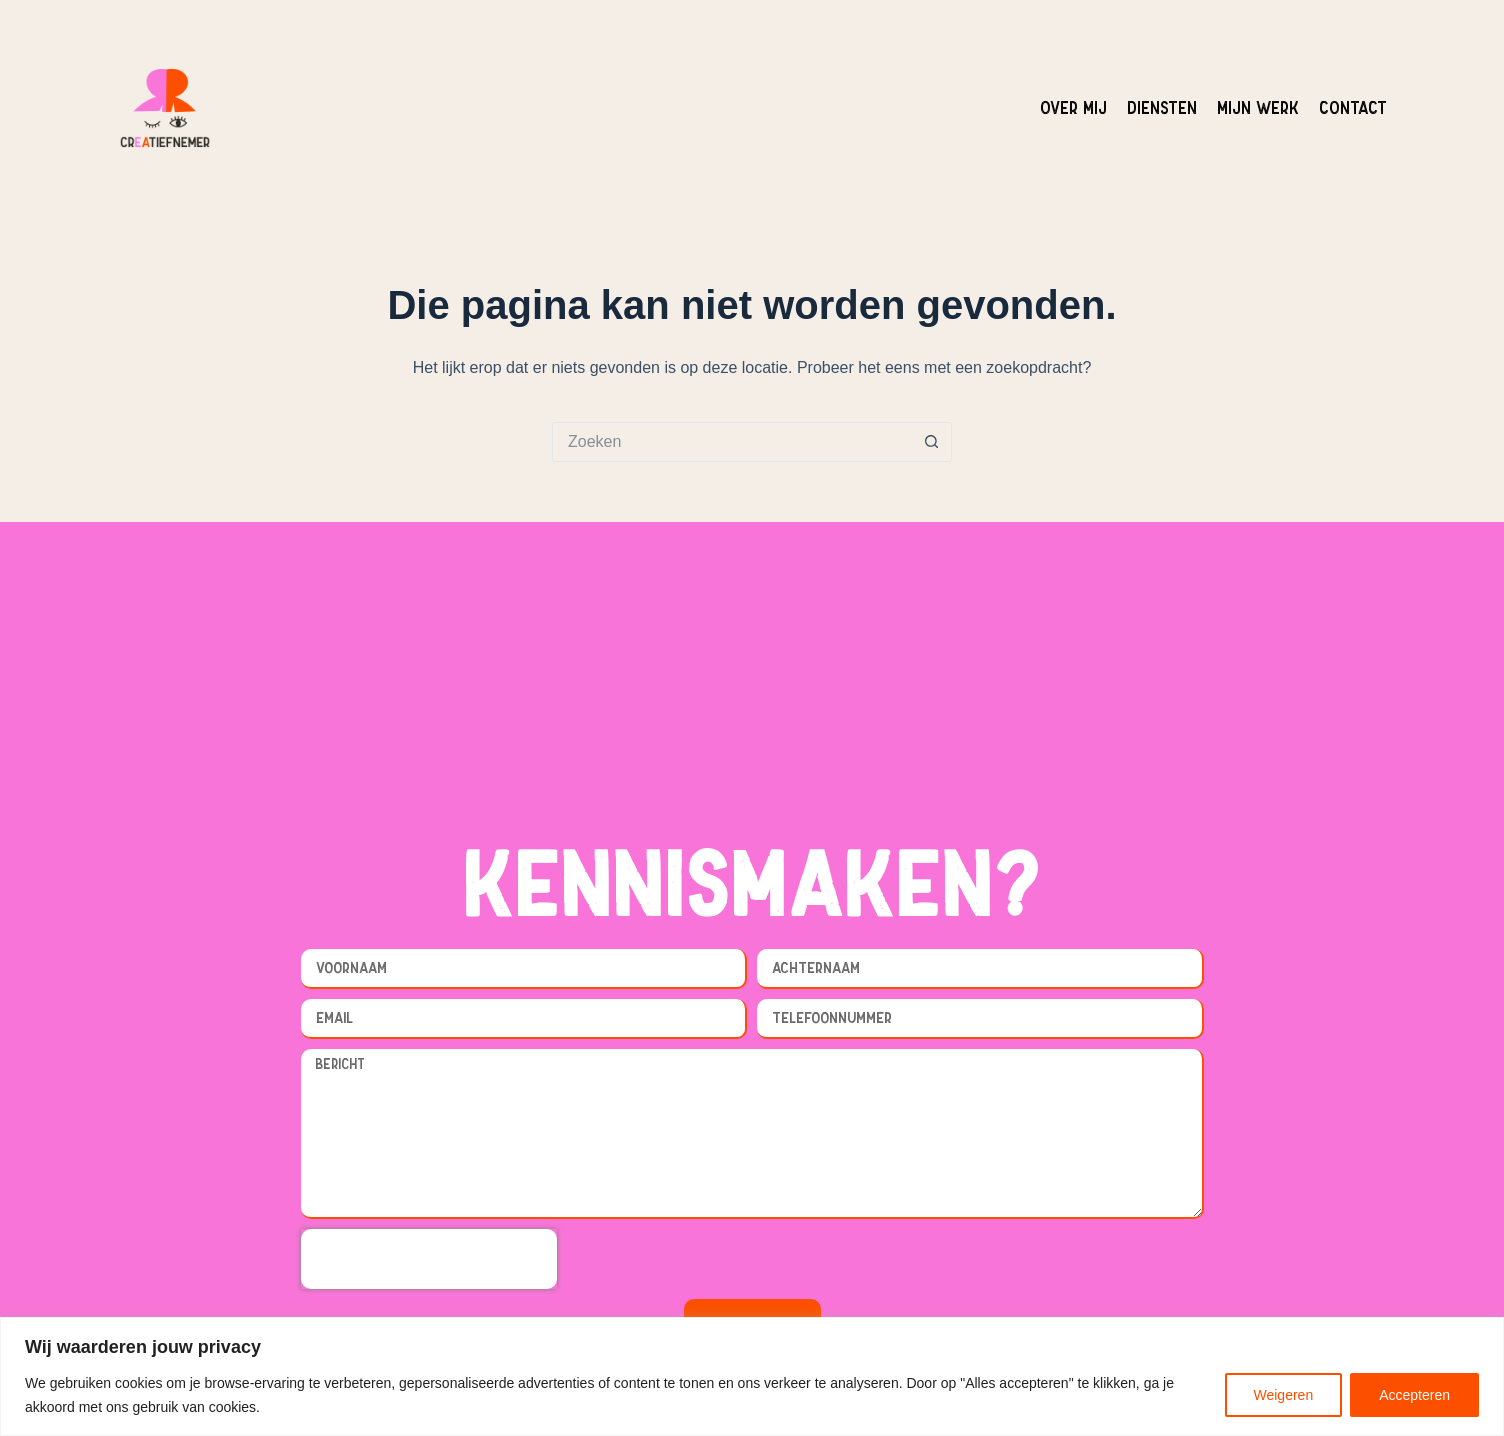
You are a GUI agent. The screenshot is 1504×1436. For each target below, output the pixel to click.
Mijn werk (1258, 107)
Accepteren (1414, 1395)
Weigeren (1284, 1395)
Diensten (1162, 107)
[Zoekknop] (932, 442)
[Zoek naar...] (732, 442)
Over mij (1073, 107)
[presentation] (429, 1259)
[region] (752, 1376)
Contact (1353, 107)
